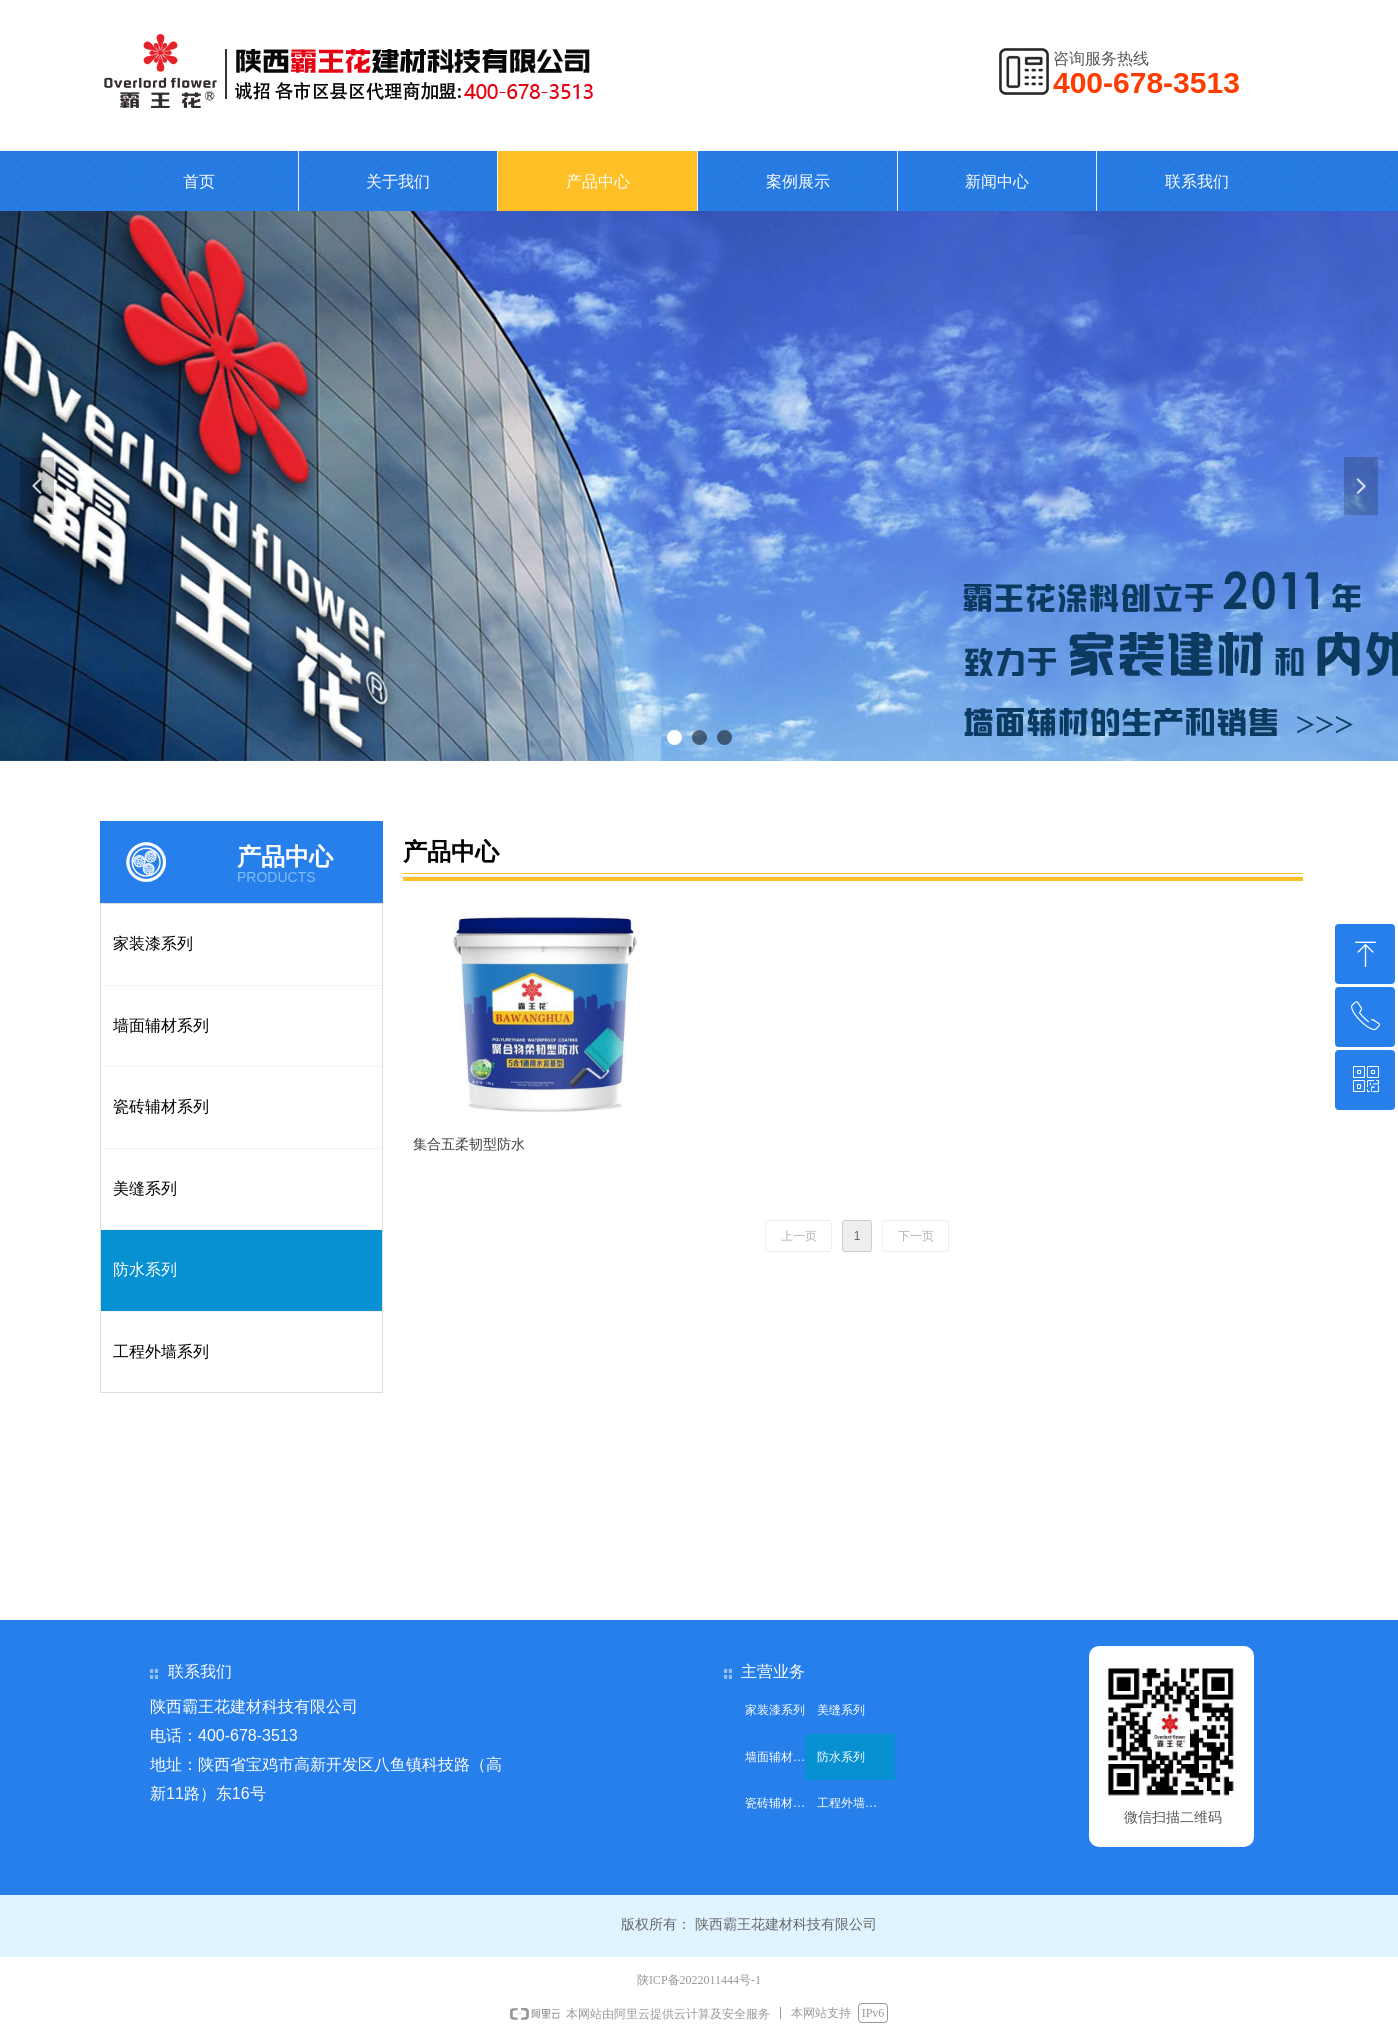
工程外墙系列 (161, 1351)
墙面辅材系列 (161, 1025)
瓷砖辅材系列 (161, 1106)
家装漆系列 (153, 943)
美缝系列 (145, 1188)
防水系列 (145, 1269)
